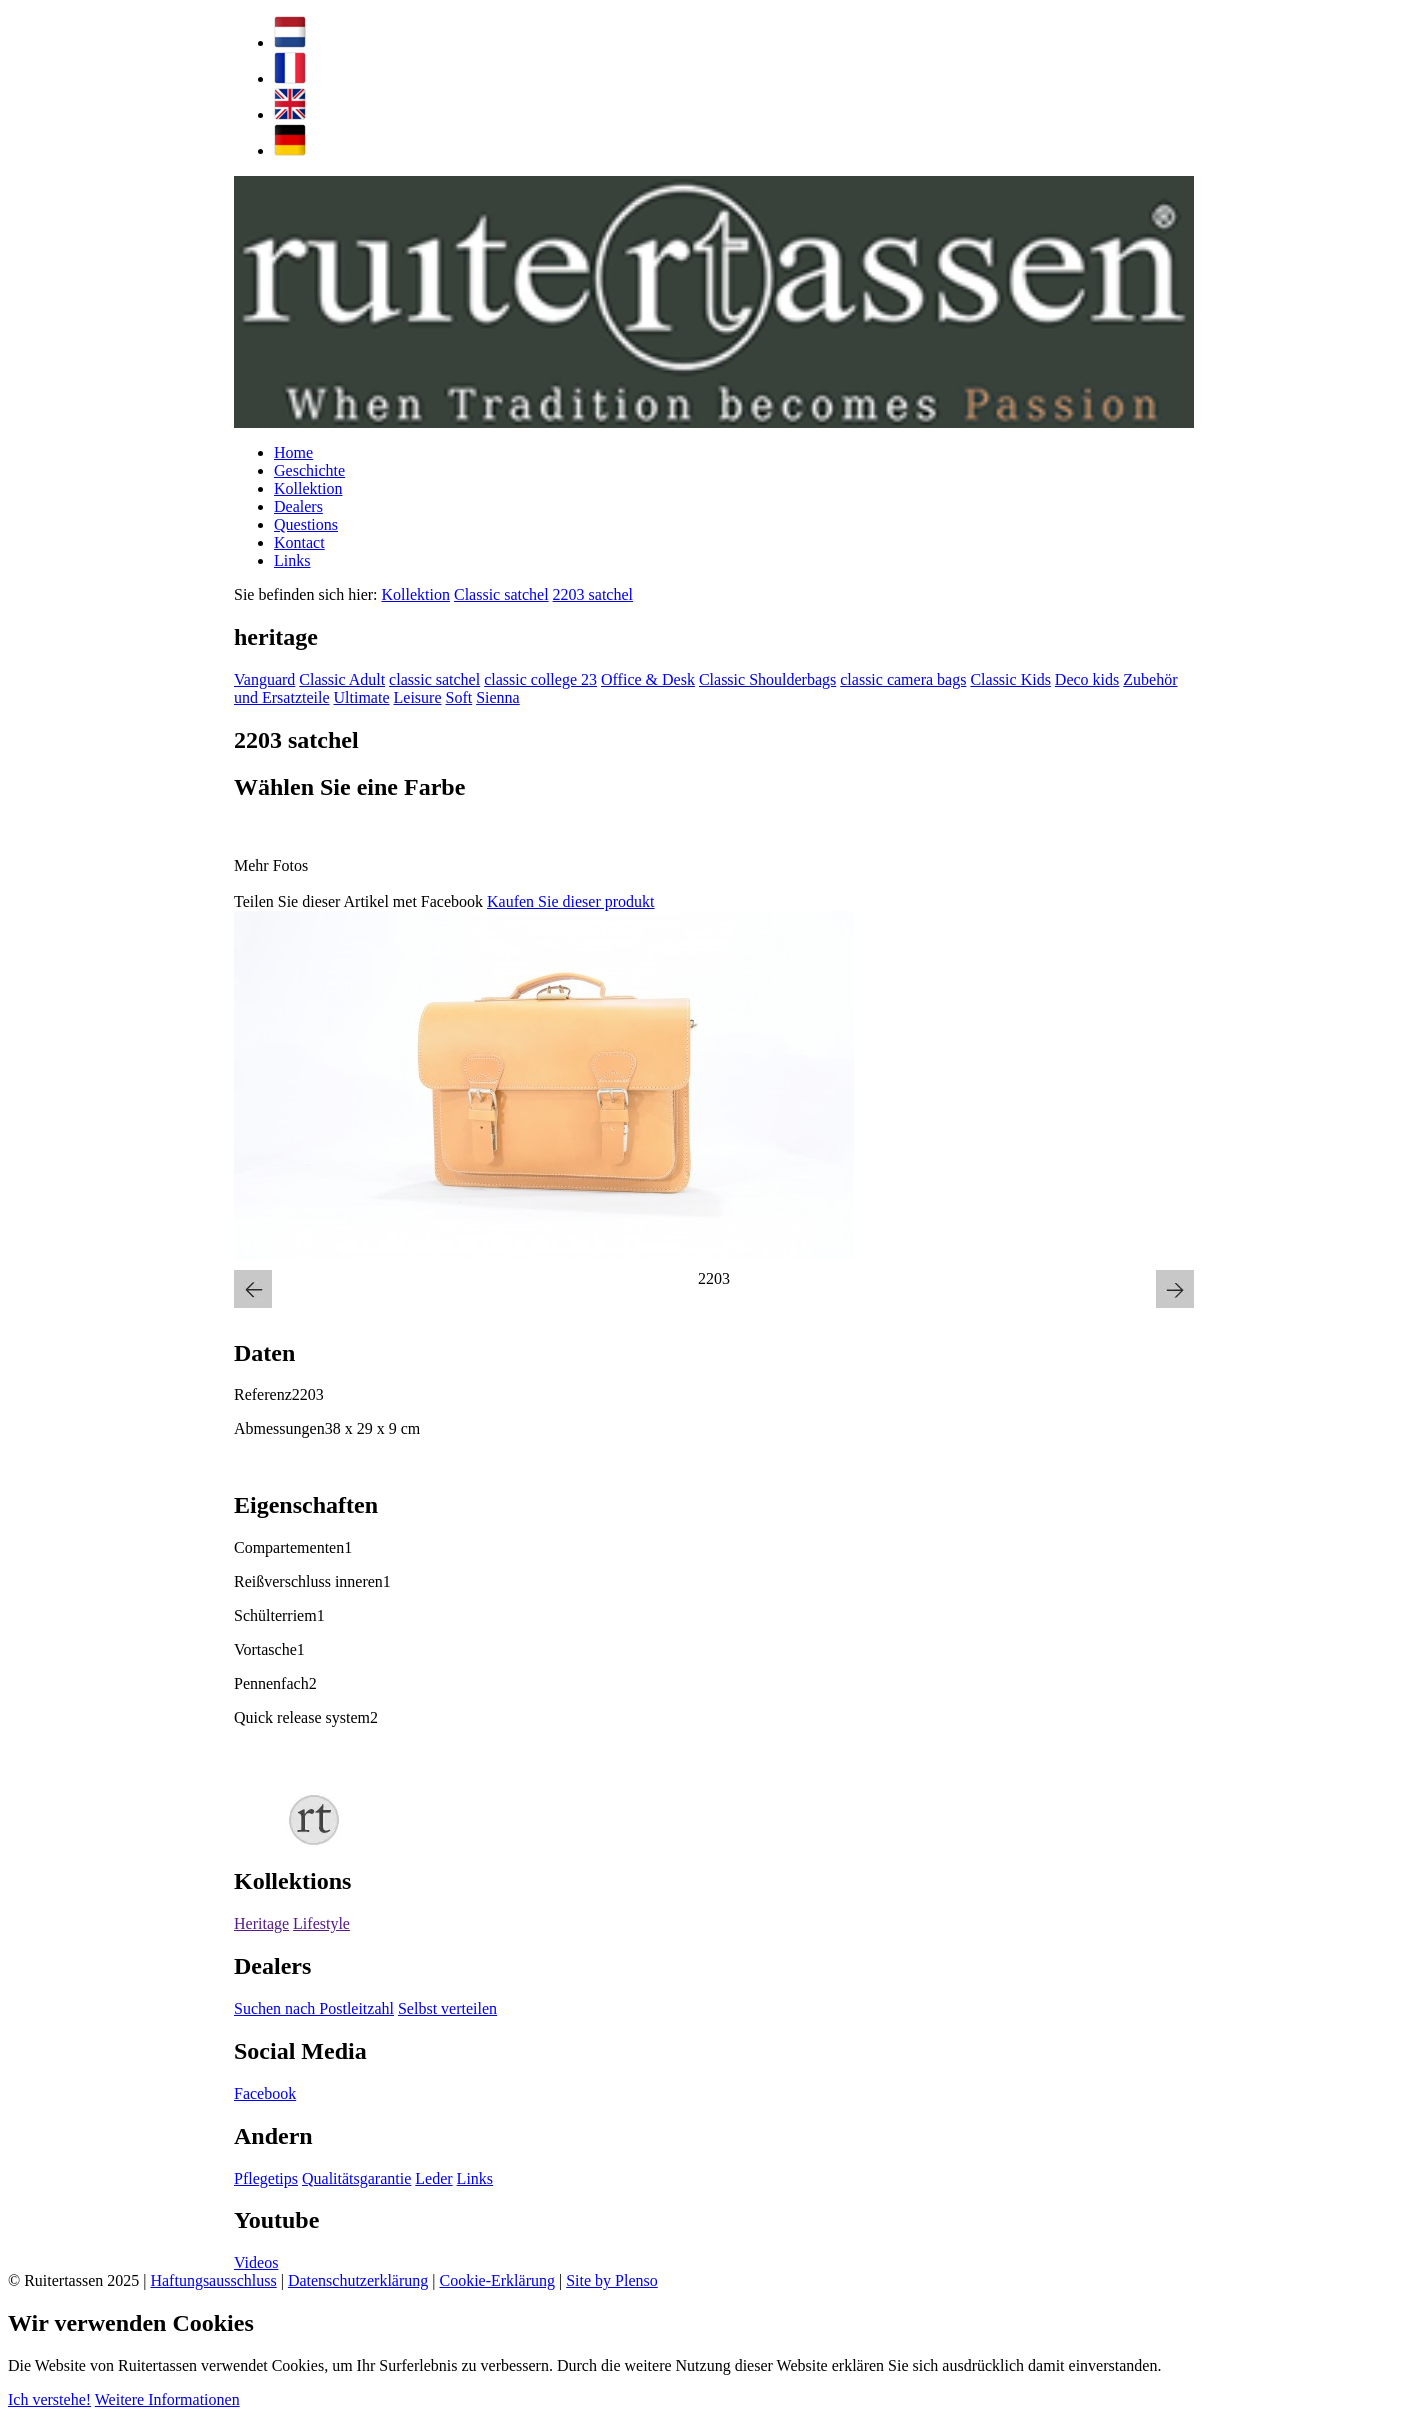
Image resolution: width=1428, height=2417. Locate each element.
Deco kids (1087, 679)
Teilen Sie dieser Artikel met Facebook (358, 901)
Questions (306, 524)
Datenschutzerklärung (358, 2280)
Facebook (265, 2093)
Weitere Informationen (167, 2399)
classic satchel (434, 679)
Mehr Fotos (271, 865)
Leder (433, 2178)
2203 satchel (593, 594)
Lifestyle (321, 1923)
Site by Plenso (612, 2280)
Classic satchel (501, 594)
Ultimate (362, 697)
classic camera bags (903, 679)
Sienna (498, 697)
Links (292, 560)
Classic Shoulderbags (767, 679)
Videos (256, 2262)
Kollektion (308, 488)
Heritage (261, 1923)
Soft (458, 697)
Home (293, 452)
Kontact (299, 542)
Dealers (298, 506)
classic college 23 (540, 679)
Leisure (418, 697)
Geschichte (309, 470)
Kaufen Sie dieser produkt (571, 901)
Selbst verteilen (447, 2008)
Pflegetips (266, 2178)
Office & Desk (648, 679)
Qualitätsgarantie (356, 2178)
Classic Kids (1010, 679)
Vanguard (264, 679)
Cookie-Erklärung (497, 2280)
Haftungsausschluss (213, 2280)
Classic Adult (342, 679)
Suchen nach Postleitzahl (314, 2008)
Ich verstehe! (49, 2399)
